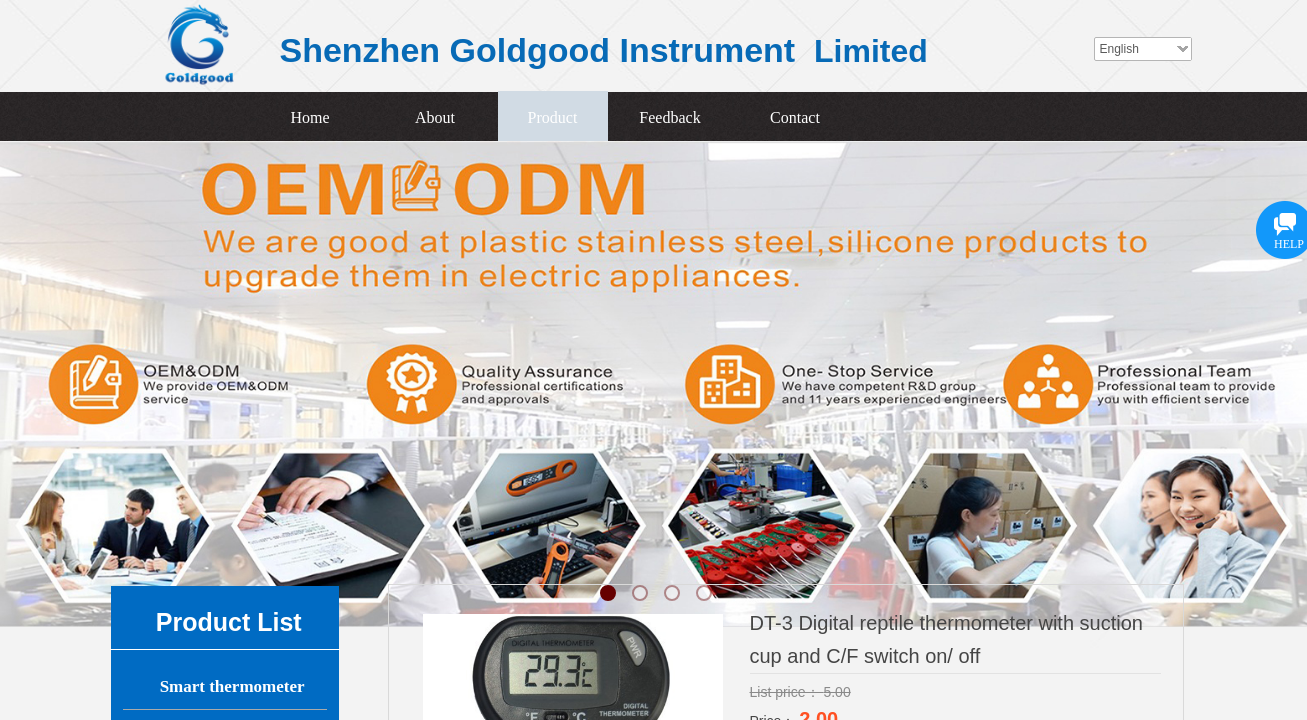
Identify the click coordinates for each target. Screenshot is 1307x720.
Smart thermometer (232, 686)
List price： (787, 692)
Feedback (669, 117)
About (435, 117)
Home (309, 117)
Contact (795, 117)
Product (553, 117)
